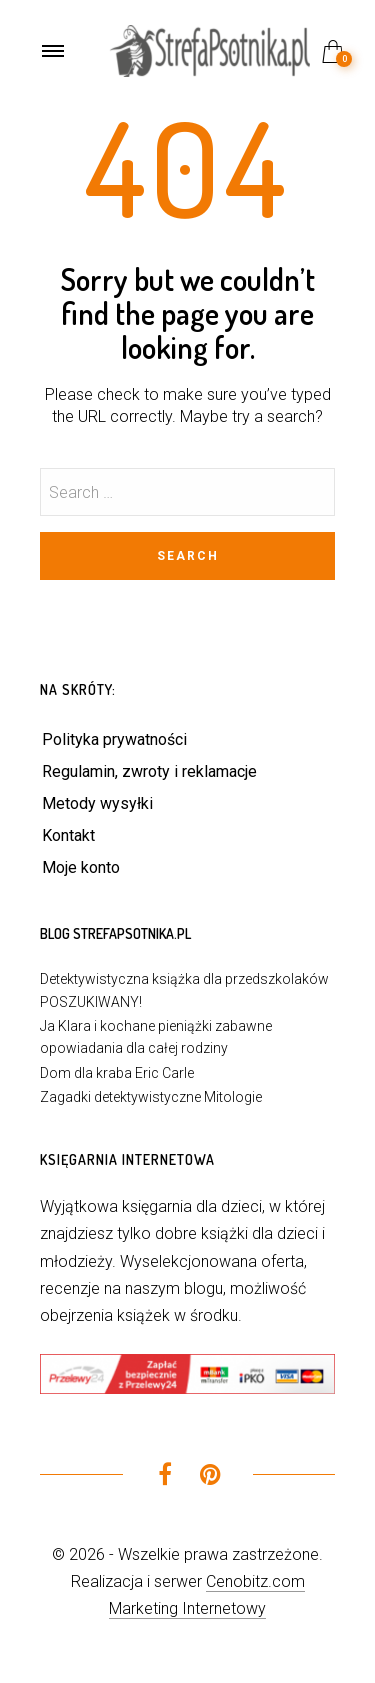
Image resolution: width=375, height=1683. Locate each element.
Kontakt (68, 835)
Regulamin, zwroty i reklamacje (149, 771)
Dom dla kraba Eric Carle (117, 1073)
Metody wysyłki (97, 803)
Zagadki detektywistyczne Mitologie (151, 1097)
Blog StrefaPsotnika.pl (115, 933)
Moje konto (81, 867)
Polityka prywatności (114, 739)
